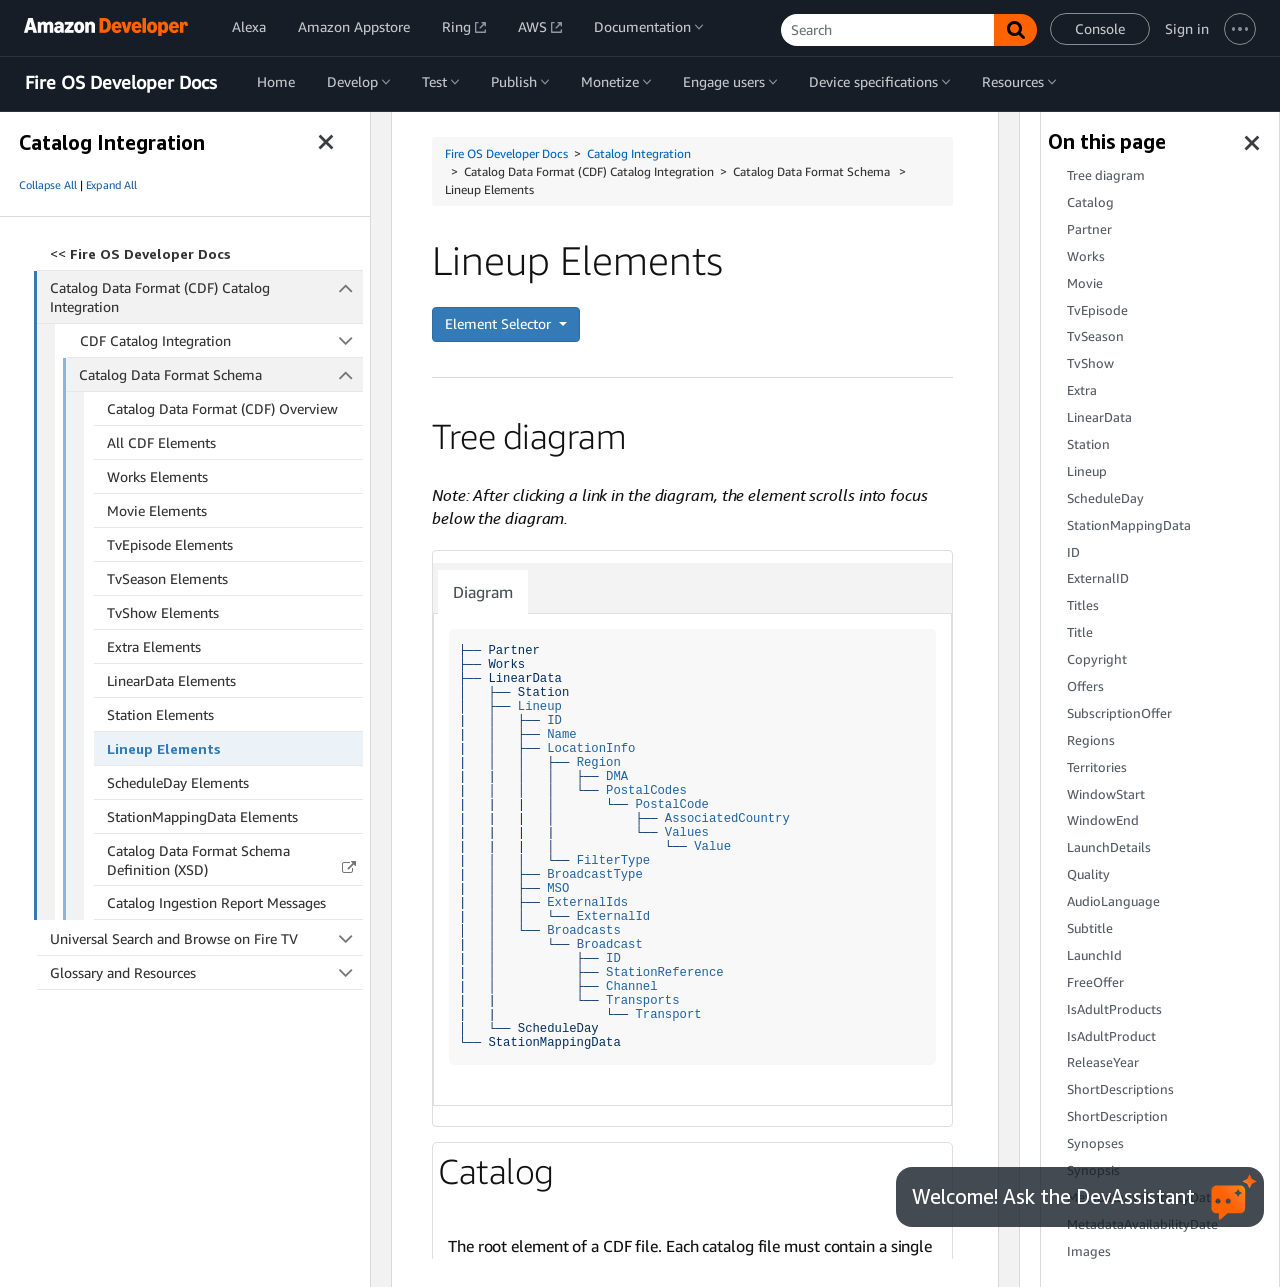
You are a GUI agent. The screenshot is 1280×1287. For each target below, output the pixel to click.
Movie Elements (157, 510)
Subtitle (1090, 928)
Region (599, 762)
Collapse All (48, 185)
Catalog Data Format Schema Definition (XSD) (198, 860)
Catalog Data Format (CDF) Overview (222, 408)
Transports (643, 1000)
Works (1086, 256)
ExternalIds (587, 902)
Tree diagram (1106, 175)
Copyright (1097, 659)
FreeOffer (1095, 982)
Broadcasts (584, 930)
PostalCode (672, 804)
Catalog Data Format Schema (221, 374)
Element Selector (500, 323)
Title (1080, 632)
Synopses (1095, 1143)
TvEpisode (1097, 310)
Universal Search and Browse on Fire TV (206, 938)
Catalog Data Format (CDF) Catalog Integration (207, 296)
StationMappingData (1129, 525)
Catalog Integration (639, 153)
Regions (1091, 740)
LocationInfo (591, 748)
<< (140, 253)
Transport (668, 1014)
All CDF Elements (161, 442)
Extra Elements (154, 646)
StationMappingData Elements (202, 816)
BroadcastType (595, 874)
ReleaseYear (1103, 1062)
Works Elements (157, 476)
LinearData (1099, 417)
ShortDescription (1117, 1116)
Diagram (483, 592)
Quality (1088, 874)
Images (1089, 1251)
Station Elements (160, 714)
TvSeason (1095, 336)
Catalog (1090, 202)
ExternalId (614, 916)
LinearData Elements (171, 680)
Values (687, 832)
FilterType (614, 860)
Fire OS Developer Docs (121, 83)
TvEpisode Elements (170, 544)
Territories (1097, 767)
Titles (1083, 605)
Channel (631, 986)
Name (561, 734)
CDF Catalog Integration (222, 340)
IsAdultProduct (1111, 1036)
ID (554, 720)
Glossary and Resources (206, 972)
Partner (1089, 229)
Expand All (111, 185)
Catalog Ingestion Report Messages (216, 902)
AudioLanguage (1113, 901)
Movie (1085, 283)
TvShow (1090, 363)
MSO (558, 888)
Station (1088, 444)
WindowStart (1106, 794)
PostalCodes (646, 790)
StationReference (665, 972)
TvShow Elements (163, 612)
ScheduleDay (1105, 498)
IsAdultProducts (1114, 1009)
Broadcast (610, 944)
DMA (617, 776)
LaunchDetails (1109, 847)
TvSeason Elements (167, 578)
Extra (1082, 390)
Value (712, 846)
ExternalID (1098, 578)
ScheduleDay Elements (178, 782)
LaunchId (1094, 955)
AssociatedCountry (727, 818)
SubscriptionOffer (1119, 713)
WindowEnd (1103, 820)
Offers (1085, 686)
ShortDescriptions (1120, 1089)
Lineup (540, 706)
